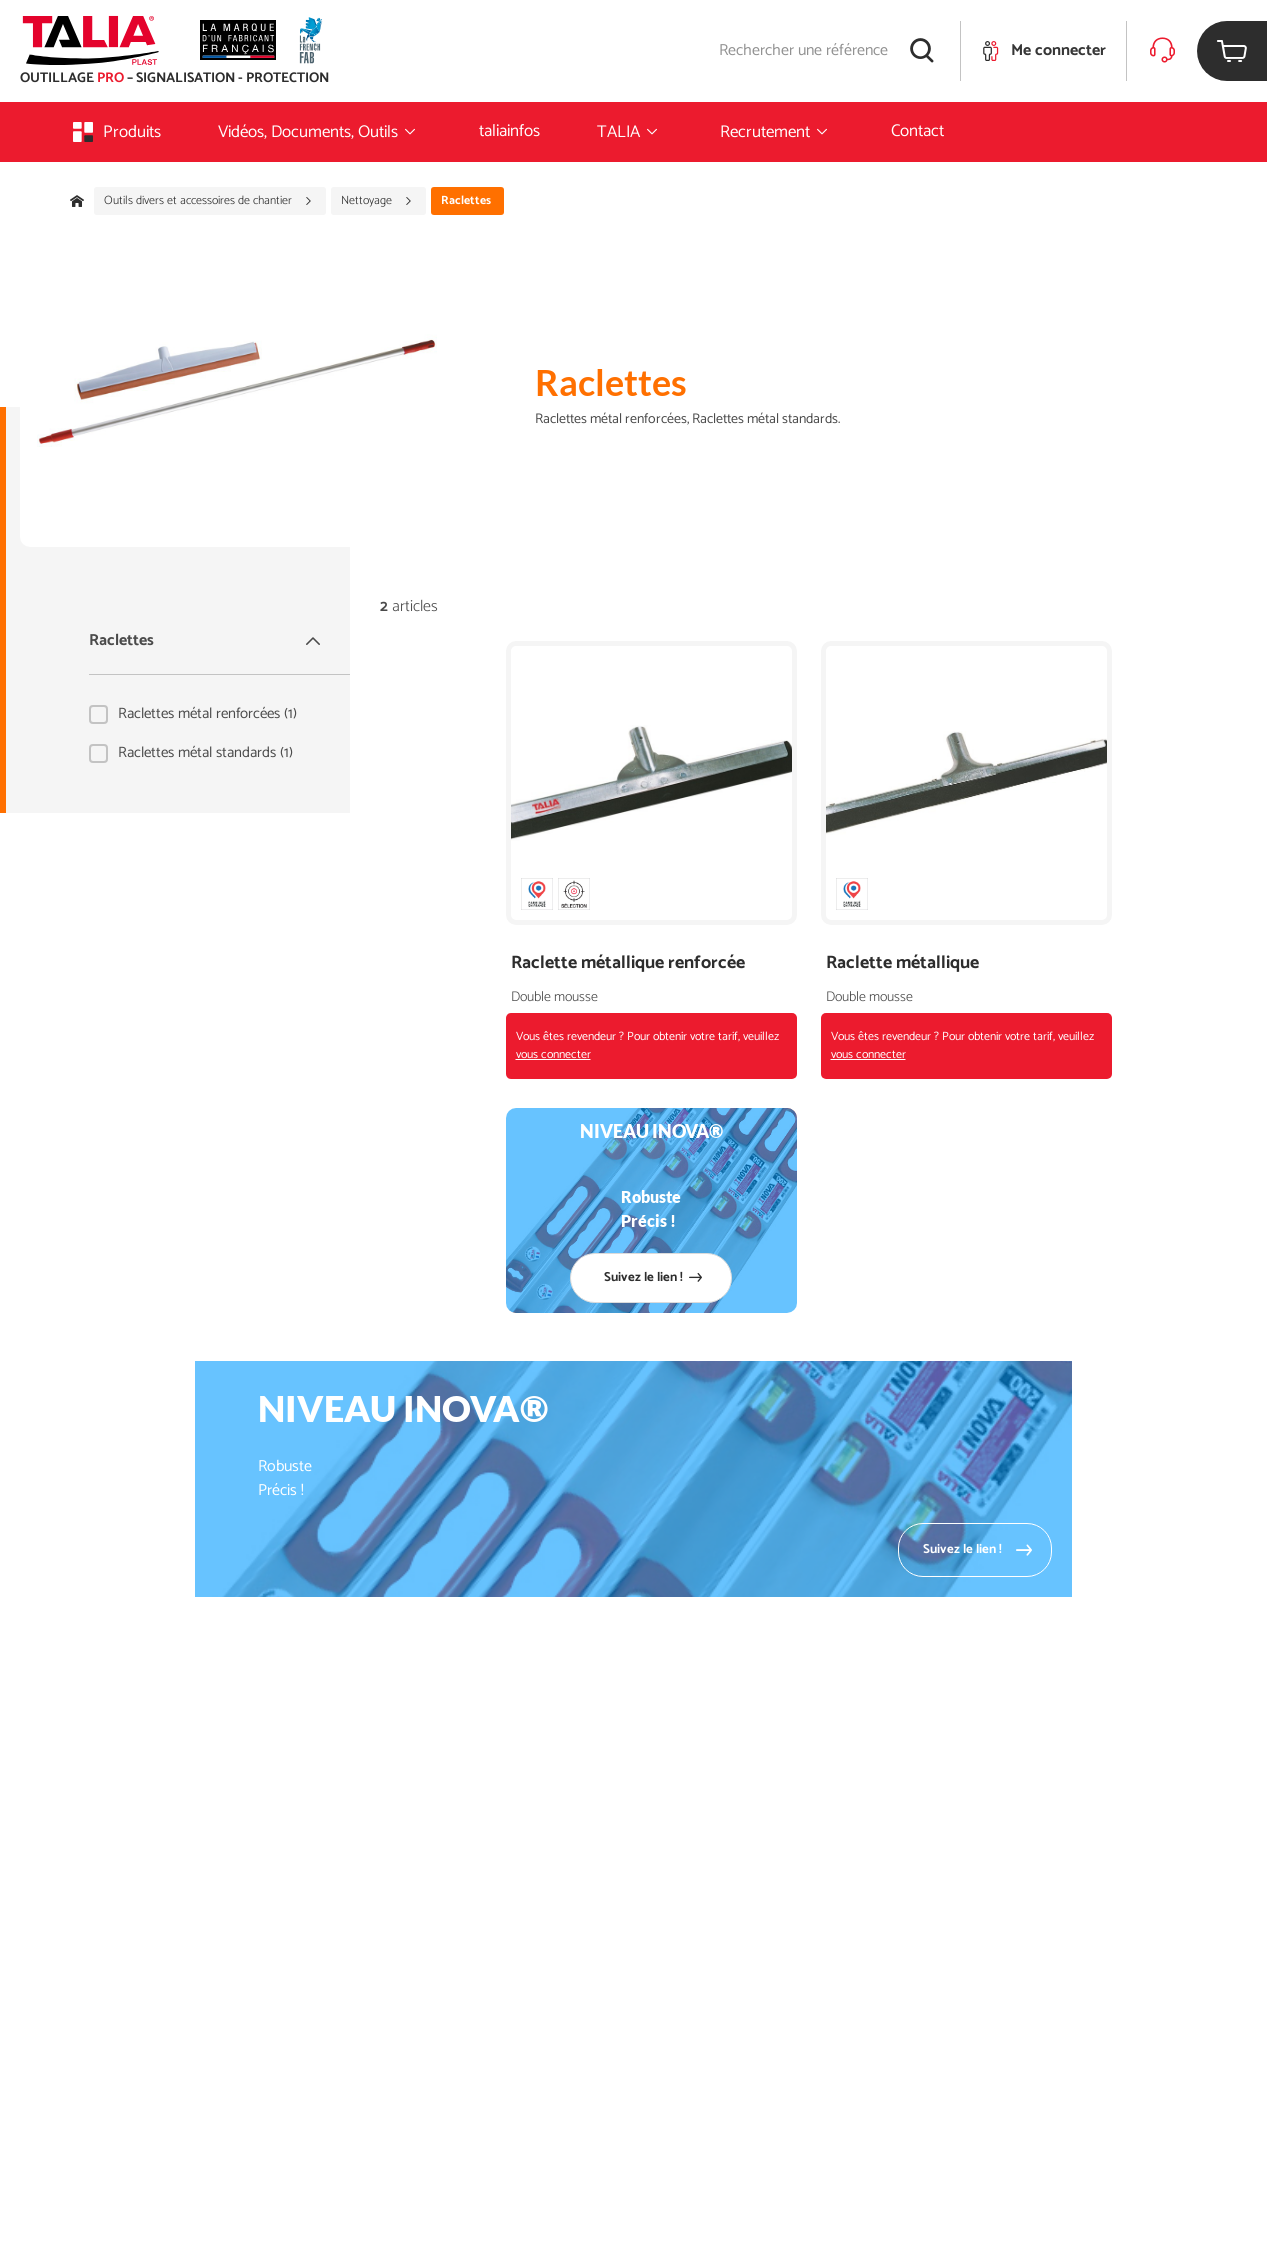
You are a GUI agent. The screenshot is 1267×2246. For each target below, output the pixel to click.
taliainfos (509, 131)
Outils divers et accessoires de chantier (208, 201)
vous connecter (553, 1054)
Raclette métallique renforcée (628, 963)
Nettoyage (377, 201)
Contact (917, 131)
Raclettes (207, 640)
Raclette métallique (902, 963)
